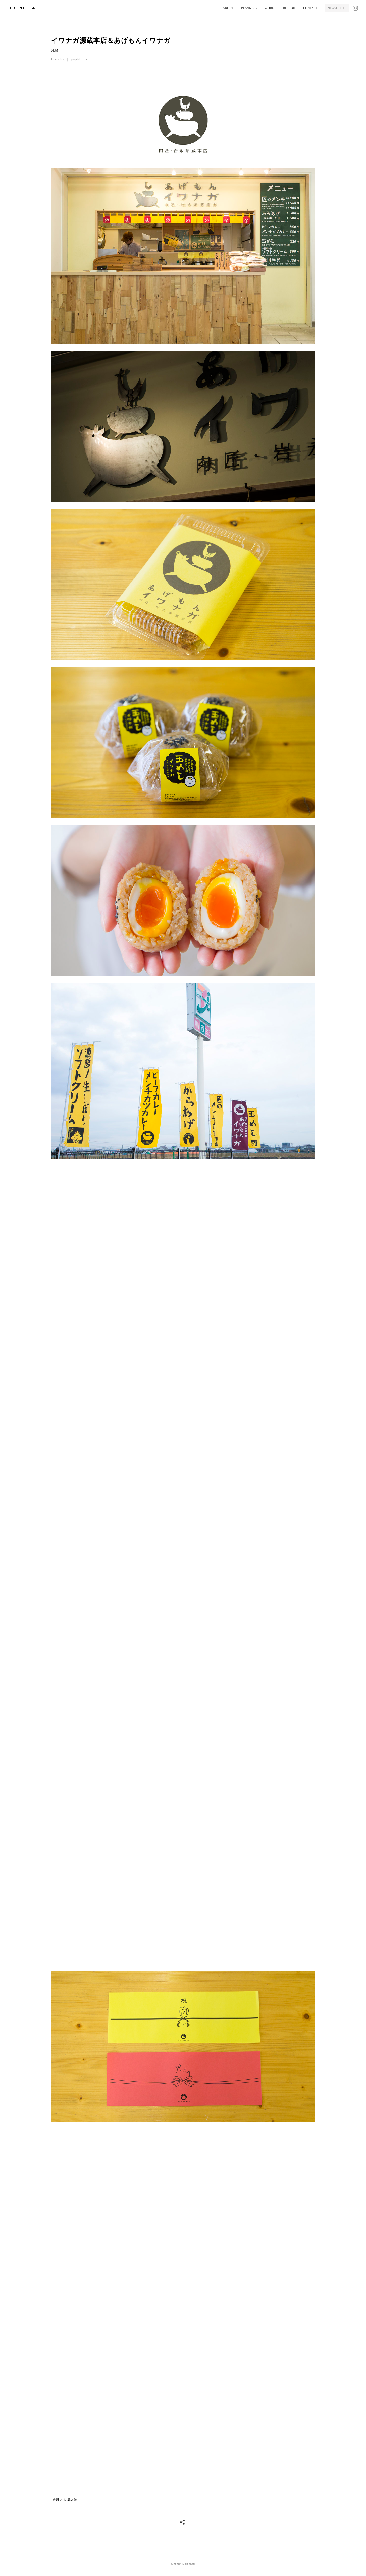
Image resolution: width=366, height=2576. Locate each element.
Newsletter (337, 8)
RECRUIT (289, 8)
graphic (76, 59)
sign (89, 59)
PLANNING (249, 8)
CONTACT (310, 8)
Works (270, 8)
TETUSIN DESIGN (22, 8)
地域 (55, 51)
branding (58, 59)
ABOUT (228, 8)
